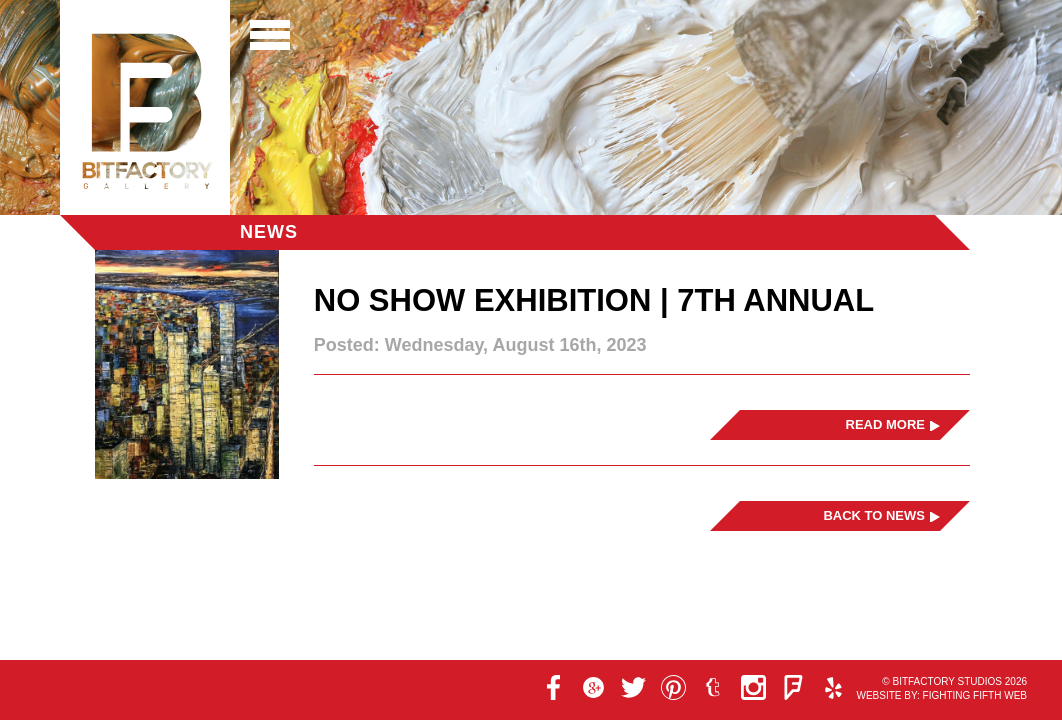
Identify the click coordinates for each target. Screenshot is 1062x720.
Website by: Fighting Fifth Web (941, 695)
